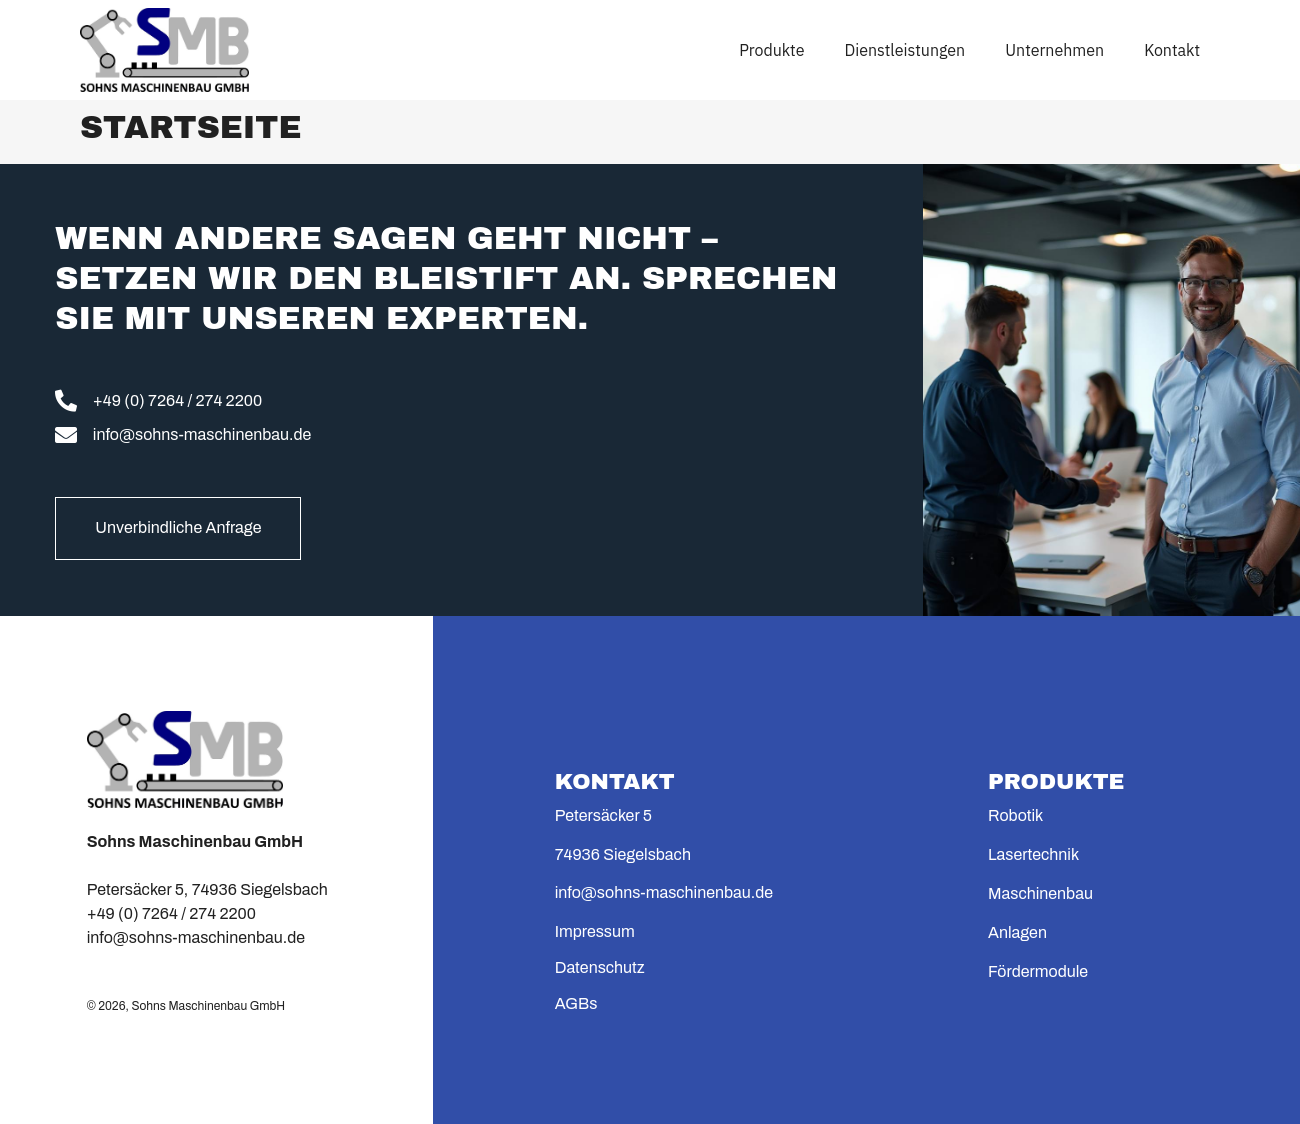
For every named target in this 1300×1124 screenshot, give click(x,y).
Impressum (595, 931)
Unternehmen (1054, 50)
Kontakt (1172, 50)
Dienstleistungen (904, 50)
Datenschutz (600, 967)
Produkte (771, 50)
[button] (44, 1080)
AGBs (576, 1003)
